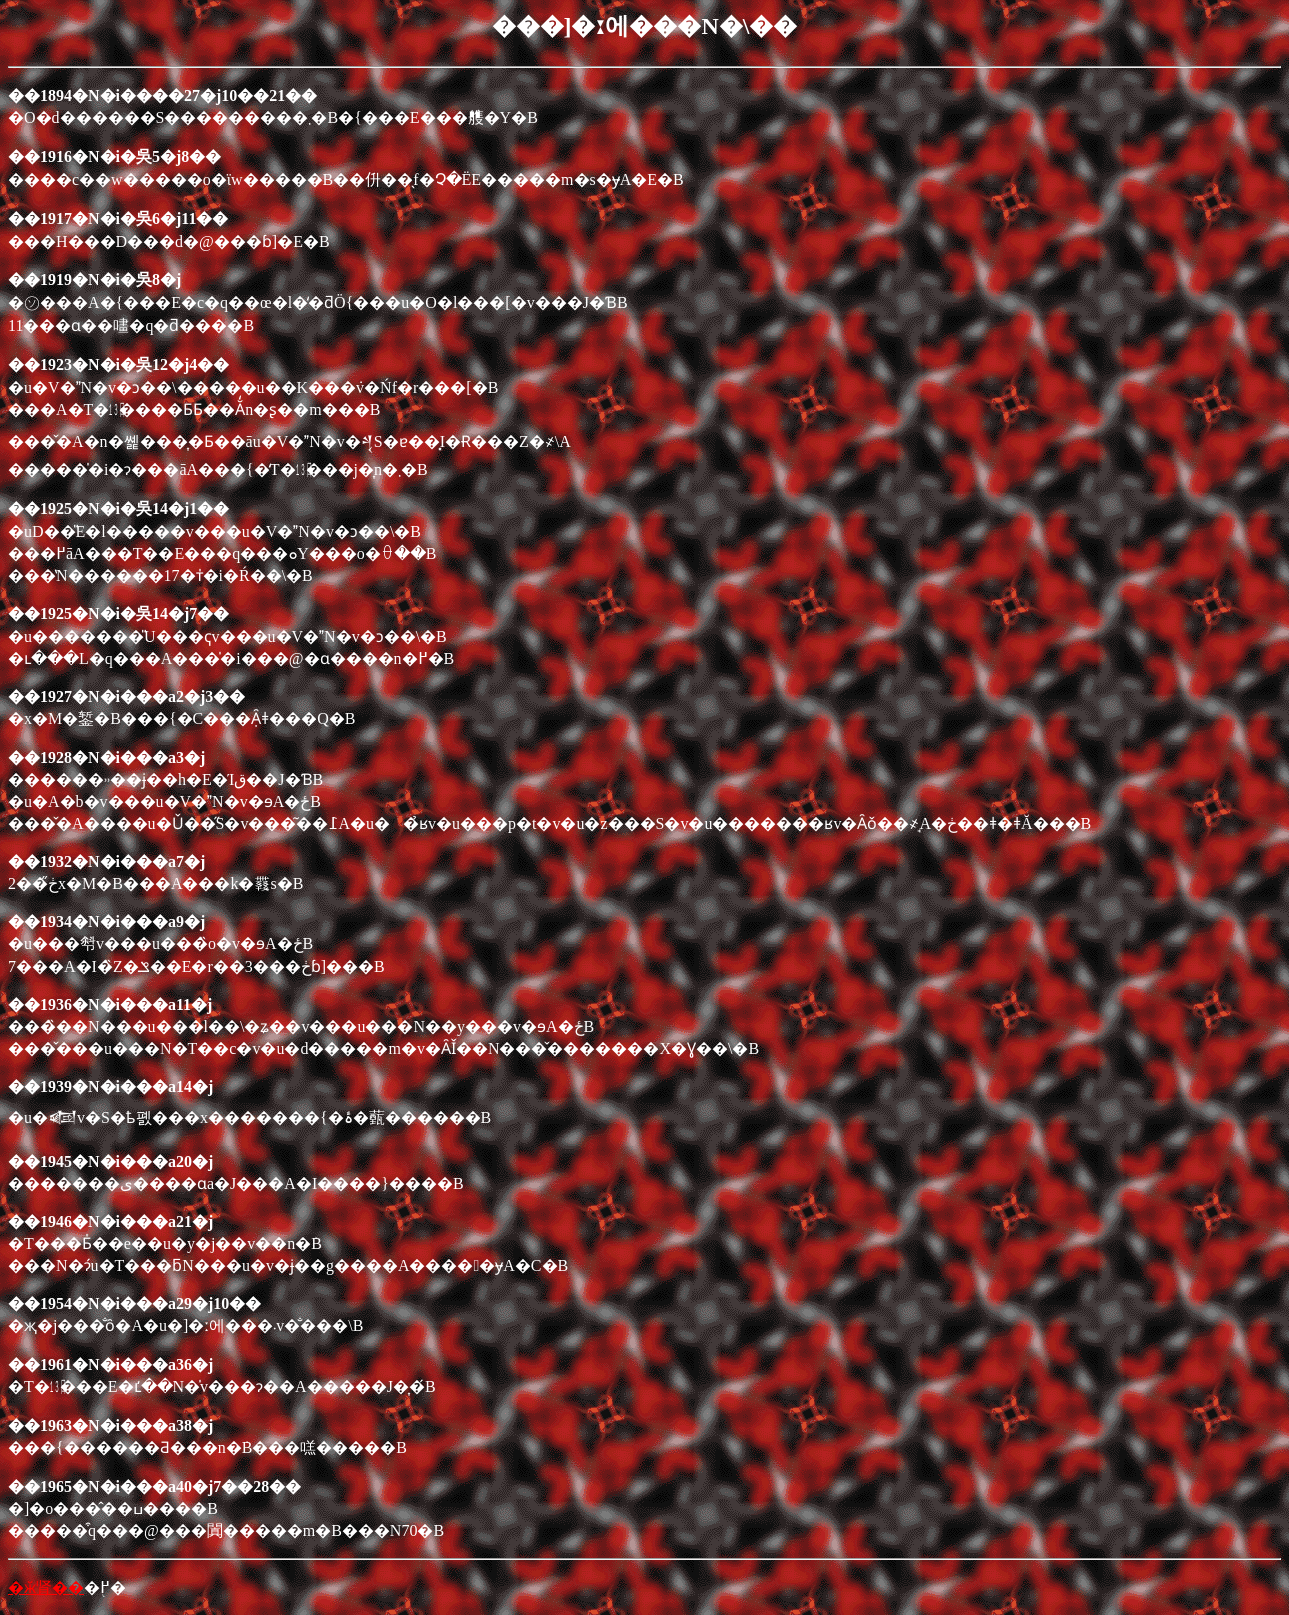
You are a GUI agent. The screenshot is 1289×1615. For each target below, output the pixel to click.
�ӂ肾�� (46, 1587)
